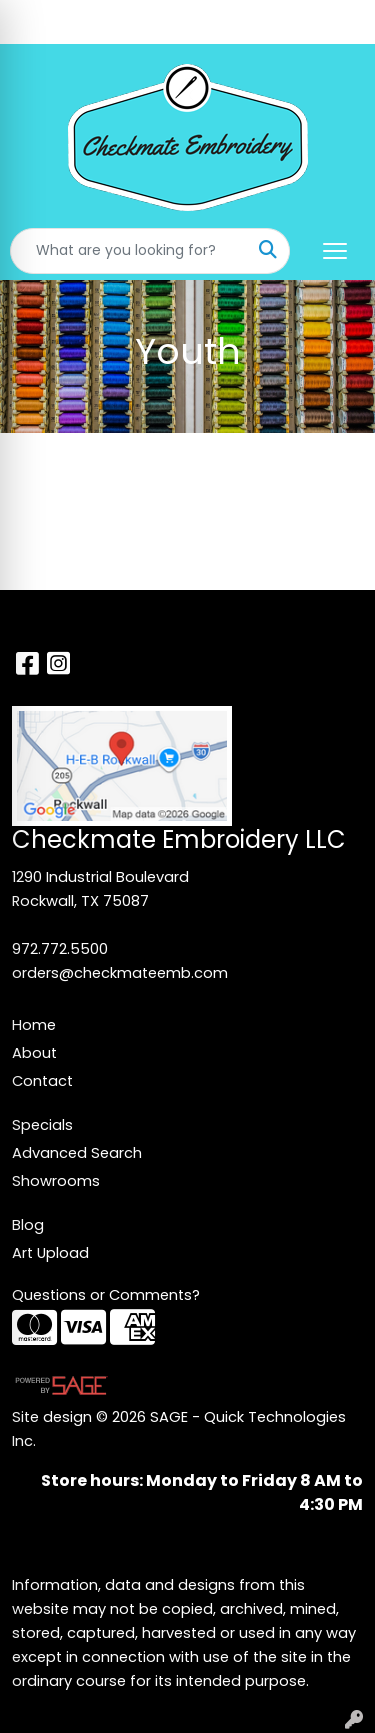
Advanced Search (77, 1153)
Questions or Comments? (106, 1295)
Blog (28, 1225)
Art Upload (50, 1253)
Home (34, 1025)
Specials (42, 1125)
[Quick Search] (129, 251)
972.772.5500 (60, 949)
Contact (42, 1081)
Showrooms (56, 1181)
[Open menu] (335, 251)
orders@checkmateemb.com (120, 973)
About (34, 1053)
